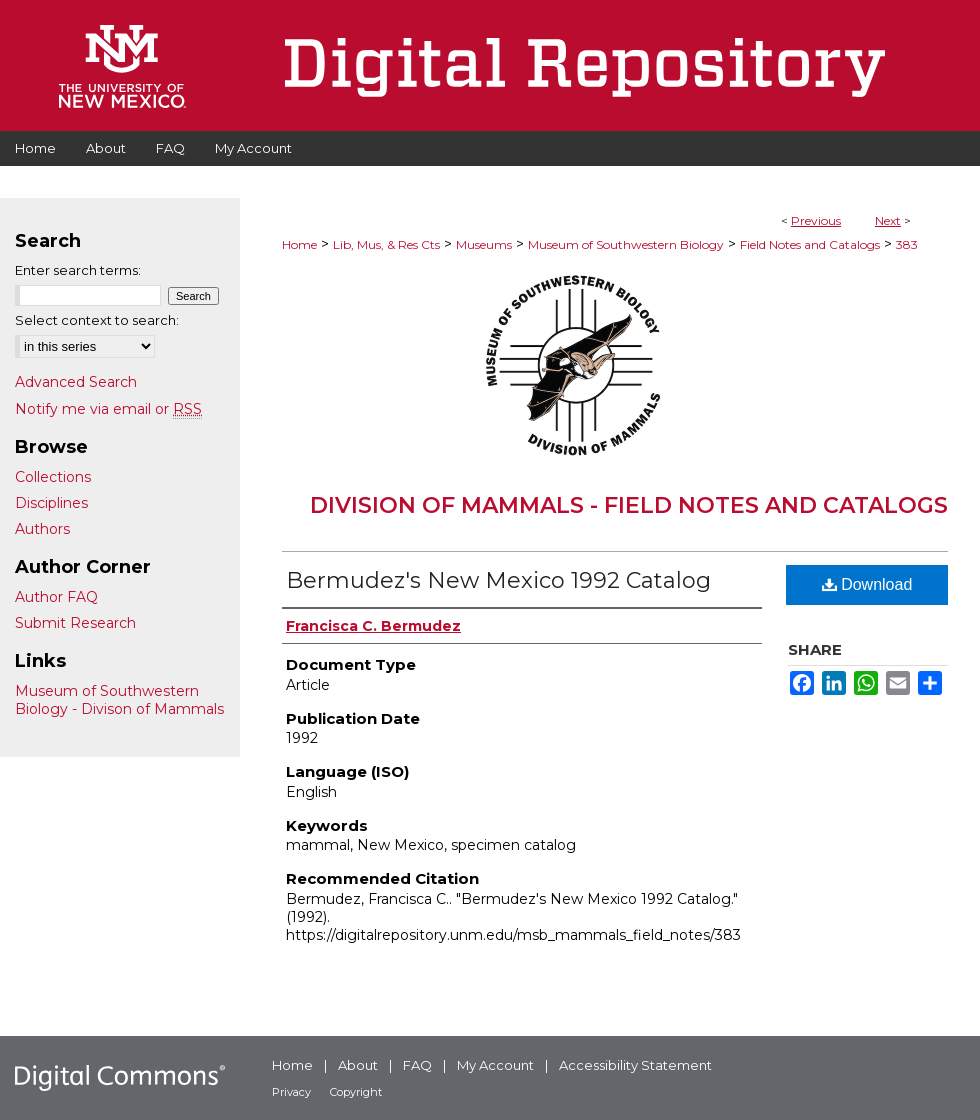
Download (867, 584)
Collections (53, 477)
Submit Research (75, 623)
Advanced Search (76, 382)
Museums (484, 244)
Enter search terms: (78, 270)
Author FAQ (56, 597)
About (358, 1065)
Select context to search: (97, 320)
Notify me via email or (108, 409)
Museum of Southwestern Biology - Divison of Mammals (119, 700)
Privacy (291, 1092)
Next (888, 220)
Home (299, 244)
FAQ (417, 1065)
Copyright (356, 1092)
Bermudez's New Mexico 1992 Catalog (498, 580)
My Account (495, 1065)
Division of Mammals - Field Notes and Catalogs (629, 505)
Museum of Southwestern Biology (626, 244)
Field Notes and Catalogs (810, 244)
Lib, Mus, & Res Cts (386, 244)
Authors (42, 529)
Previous (816, 220)
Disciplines (51, 503)
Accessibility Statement (635, 1065)
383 (907, 244)
